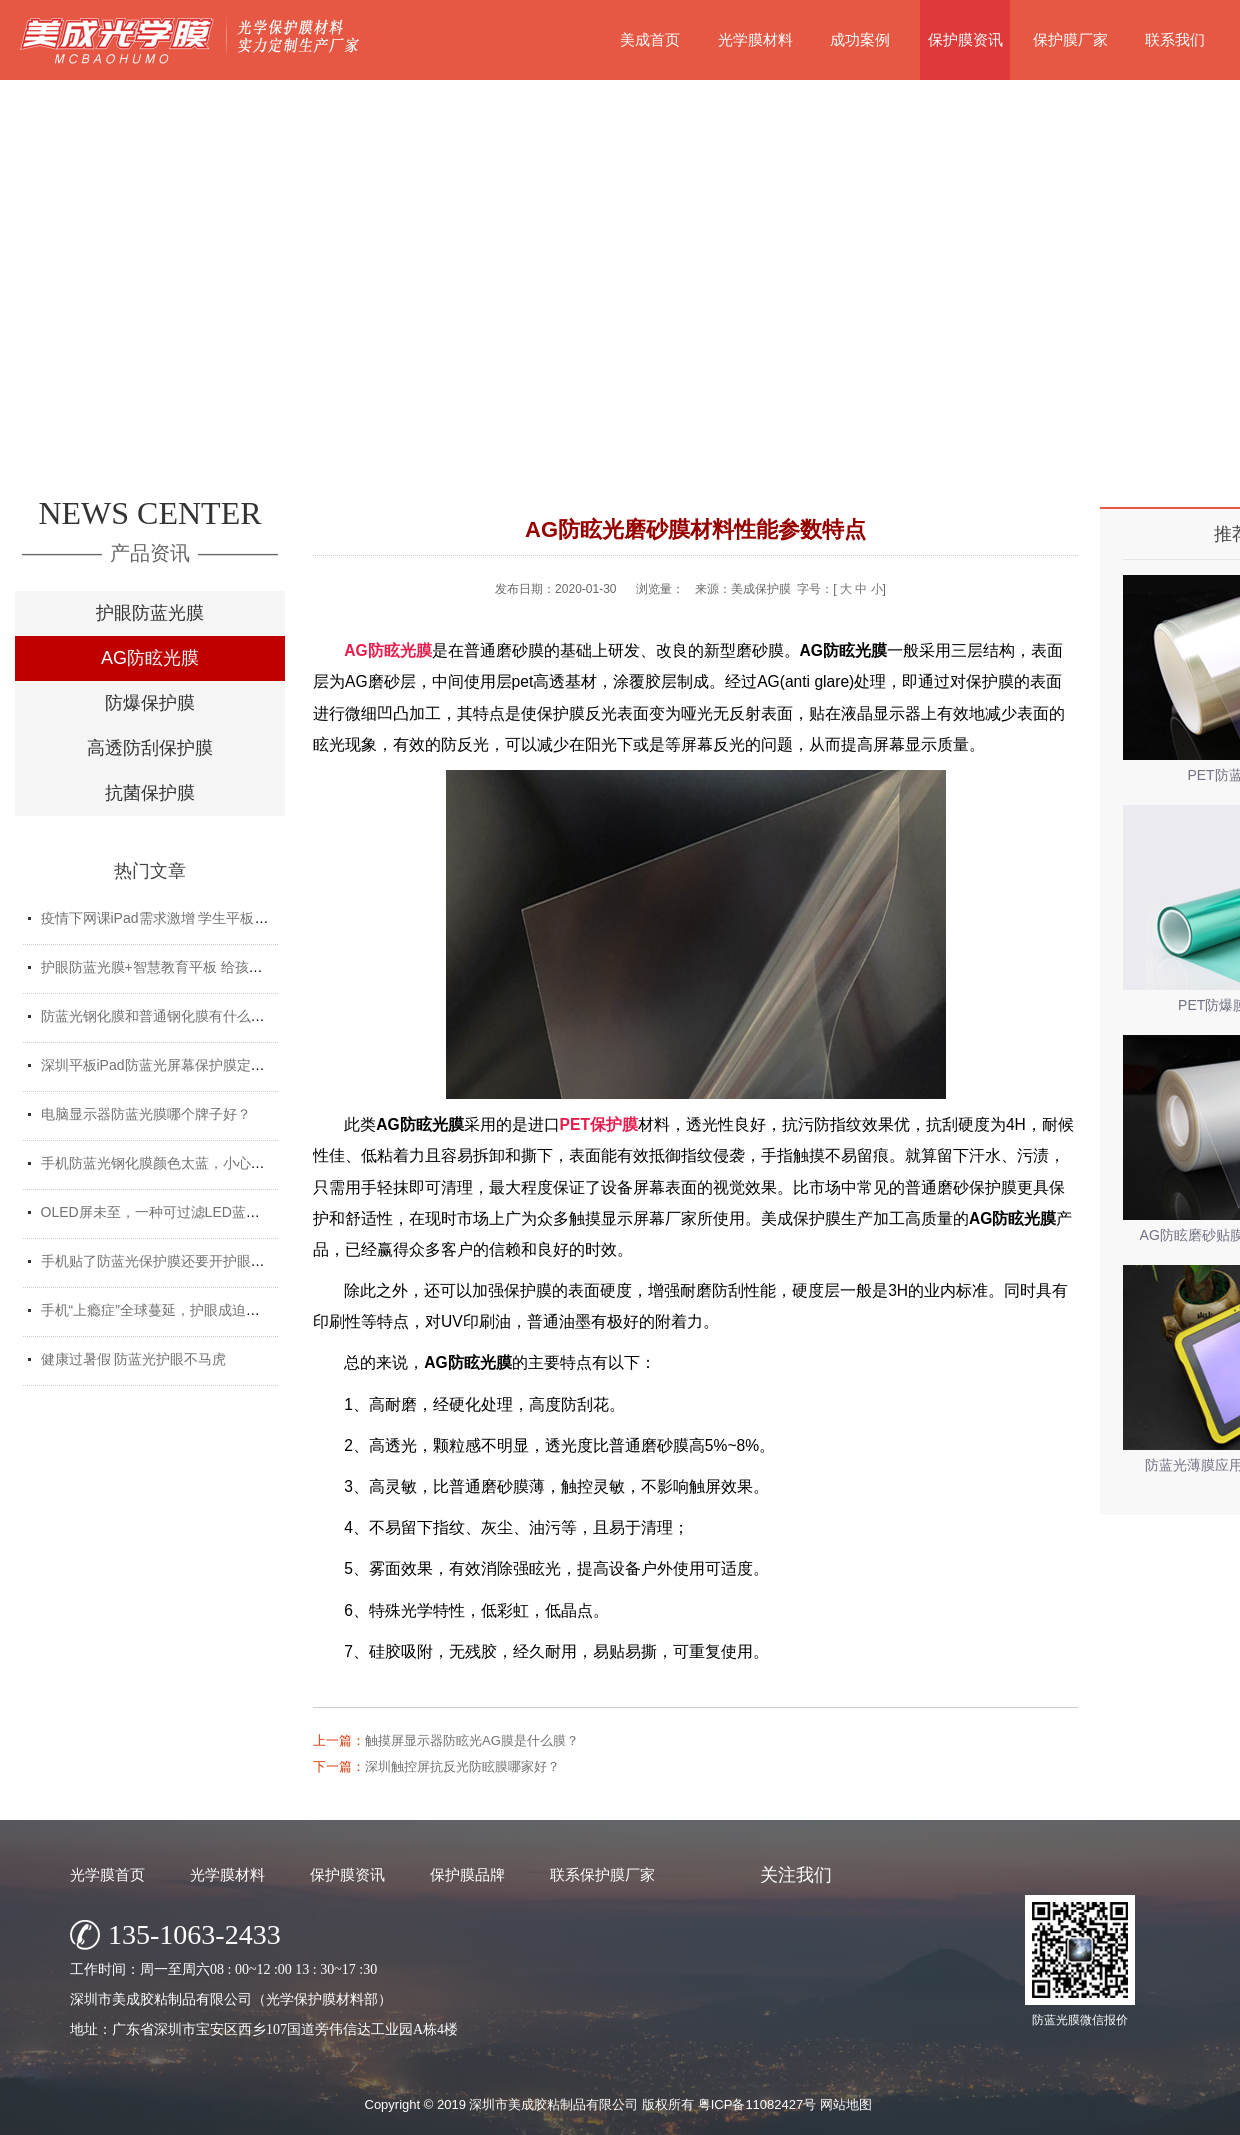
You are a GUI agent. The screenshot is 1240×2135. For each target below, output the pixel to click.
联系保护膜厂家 (602, 1874)
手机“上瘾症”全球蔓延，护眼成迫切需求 (164, 1310)
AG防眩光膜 (150, 658)
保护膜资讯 (965, 39)
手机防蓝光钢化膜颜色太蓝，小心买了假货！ (181, 1163)
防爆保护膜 (150, 703)
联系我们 (1175, 39)
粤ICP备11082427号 (757, 2104)
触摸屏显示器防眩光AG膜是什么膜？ (472, 1740)
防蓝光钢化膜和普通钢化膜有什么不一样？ (174, 1016)
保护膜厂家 (1070, 39)
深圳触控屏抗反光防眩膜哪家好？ (462, 1766)
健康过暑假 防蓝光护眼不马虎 (134, 1359)
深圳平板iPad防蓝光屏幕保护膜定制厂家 (167, 1065)
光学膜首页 (107, 1874)
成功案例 (860, 39)
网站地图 (846, 2104)
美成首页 (650, 39)
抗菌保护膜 (150, 793)
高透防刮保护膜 (150, 748)
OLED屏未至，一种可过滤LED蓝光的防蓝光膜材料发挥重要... (233, 1212)
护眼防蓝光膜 (150, 613)
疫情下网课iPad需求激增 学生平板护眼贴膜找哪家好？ (211, 918)
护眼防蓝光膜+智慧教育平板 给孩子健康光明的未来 (201, 967)
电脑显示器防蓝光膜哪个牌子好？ (146, 1114)
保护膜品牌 (467, 1874)
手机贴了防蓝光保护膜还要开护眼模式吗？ (174, 1261)
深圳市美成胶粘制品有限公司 (553, 2104)
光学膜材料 (755, 39)
